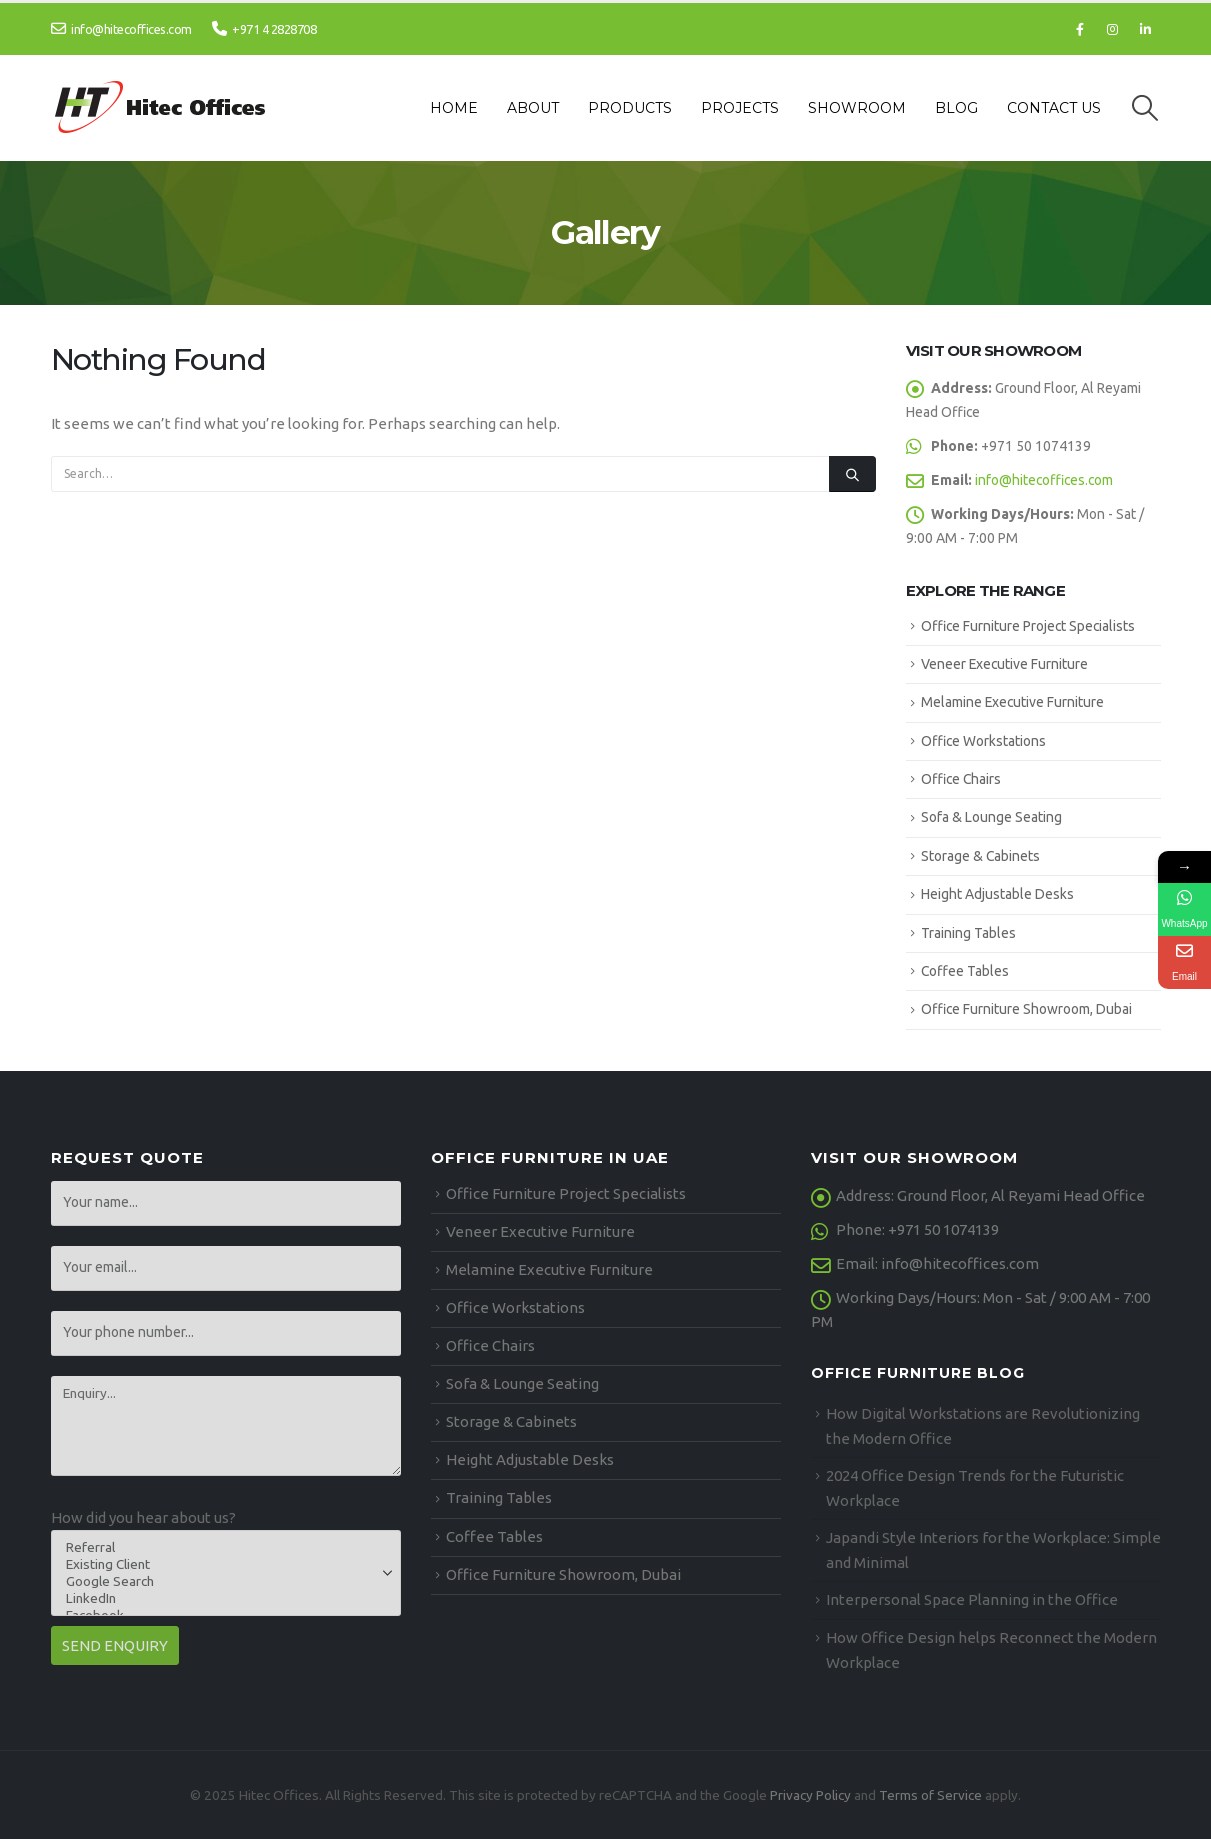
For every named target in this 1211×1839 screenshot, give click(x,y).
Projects (740, 108)
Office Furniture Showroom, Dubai (1026, 1009)
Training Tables (968, 933)
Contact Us (1054, 108)
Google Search (219, 1581)
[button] (1144, 108)
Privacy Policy (810, 1795)
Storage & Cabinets (980, 856)
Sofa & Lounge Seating (991, 817)
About (533, 108)
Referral (219, 1547)
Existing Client (219, 1564)
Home (454, 108)
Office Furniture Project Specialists (1028, 626)
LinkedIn (219, 1598)
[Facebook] (1080, 29)
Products (630, 108)
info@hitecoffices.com (121, 28)
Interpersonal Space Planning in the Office (972, 1599)
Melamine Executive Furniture (1012, 702)
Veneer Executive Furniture (1004, 664)
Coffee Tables (965, 971)
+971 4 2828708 (264, 28)
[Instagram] (1113, 29)
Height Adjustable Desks (997, 894)
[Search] (852, 474)
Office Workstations (983, 741)
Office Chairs (961, 779)
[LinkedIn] (1146, 29)
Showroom (857, 108)
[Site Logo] (161, 108)
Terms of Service (930, 1795)
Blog (956, 108)
